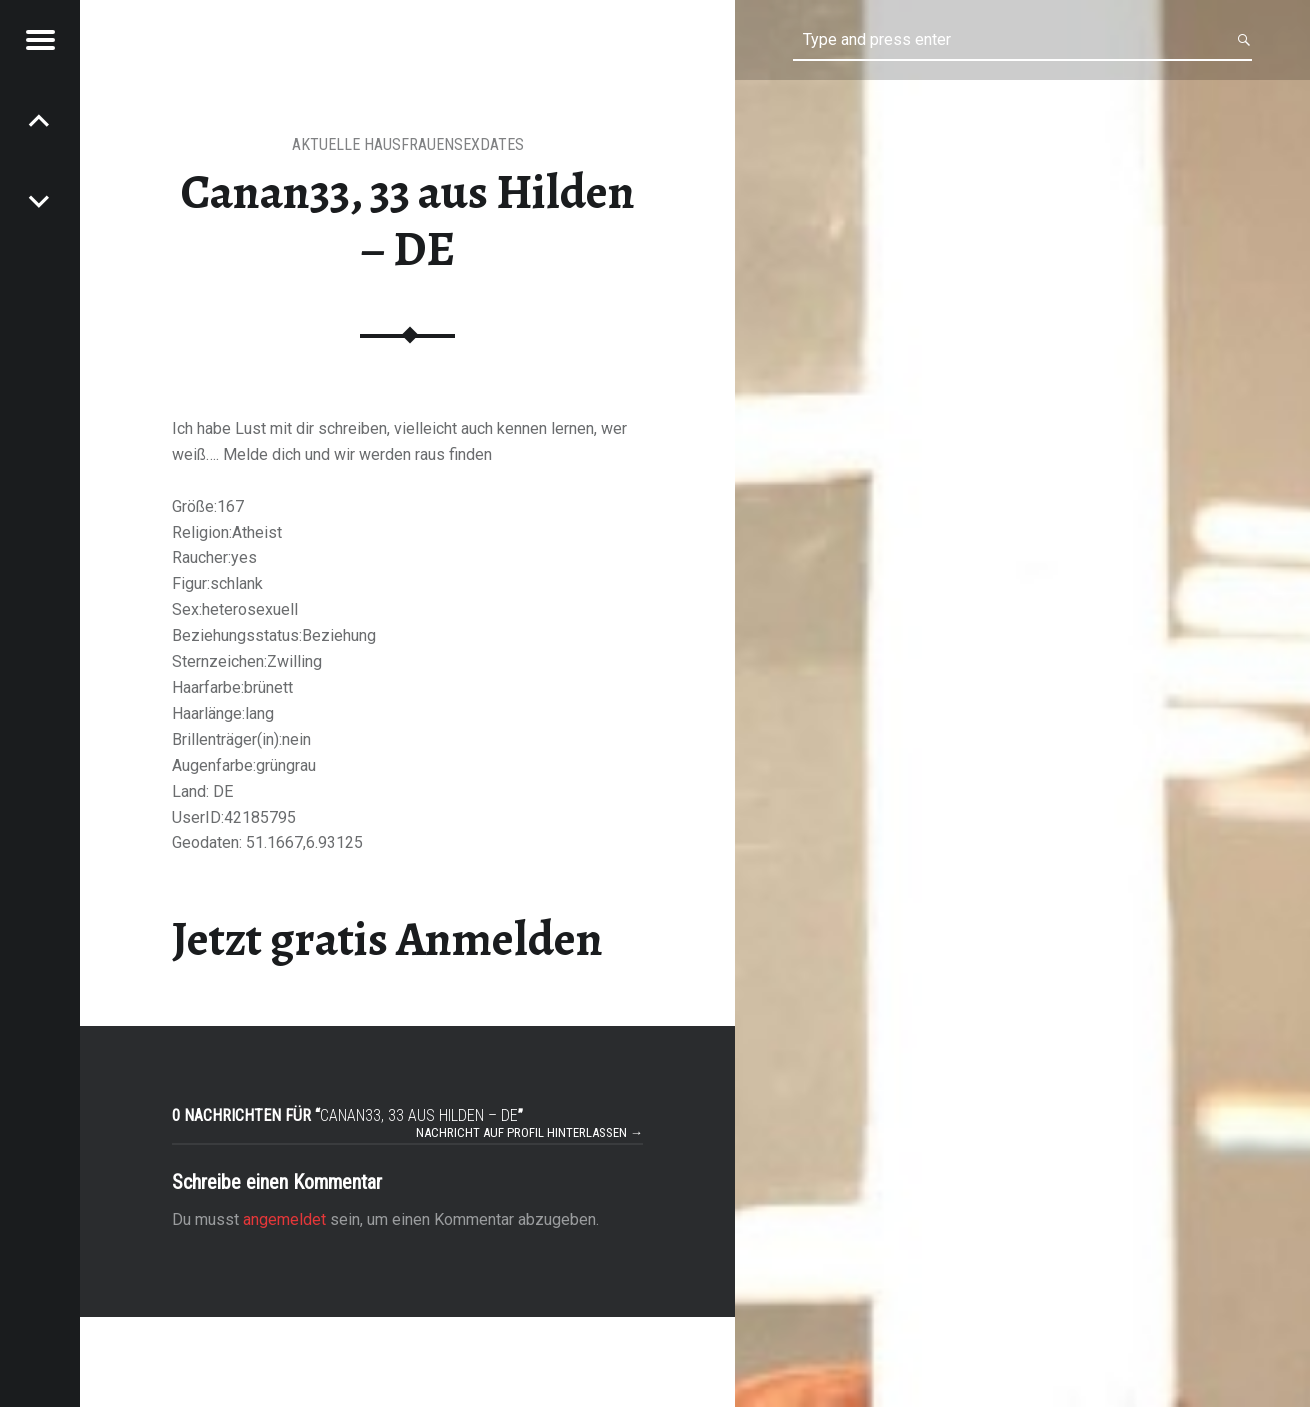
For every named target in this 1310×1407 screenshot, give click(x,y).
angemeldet (284, 1219)
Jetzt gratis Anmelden (387, 939)
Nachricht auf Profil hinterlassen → (529, 1132)
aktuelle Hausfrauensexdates (408, 144)
